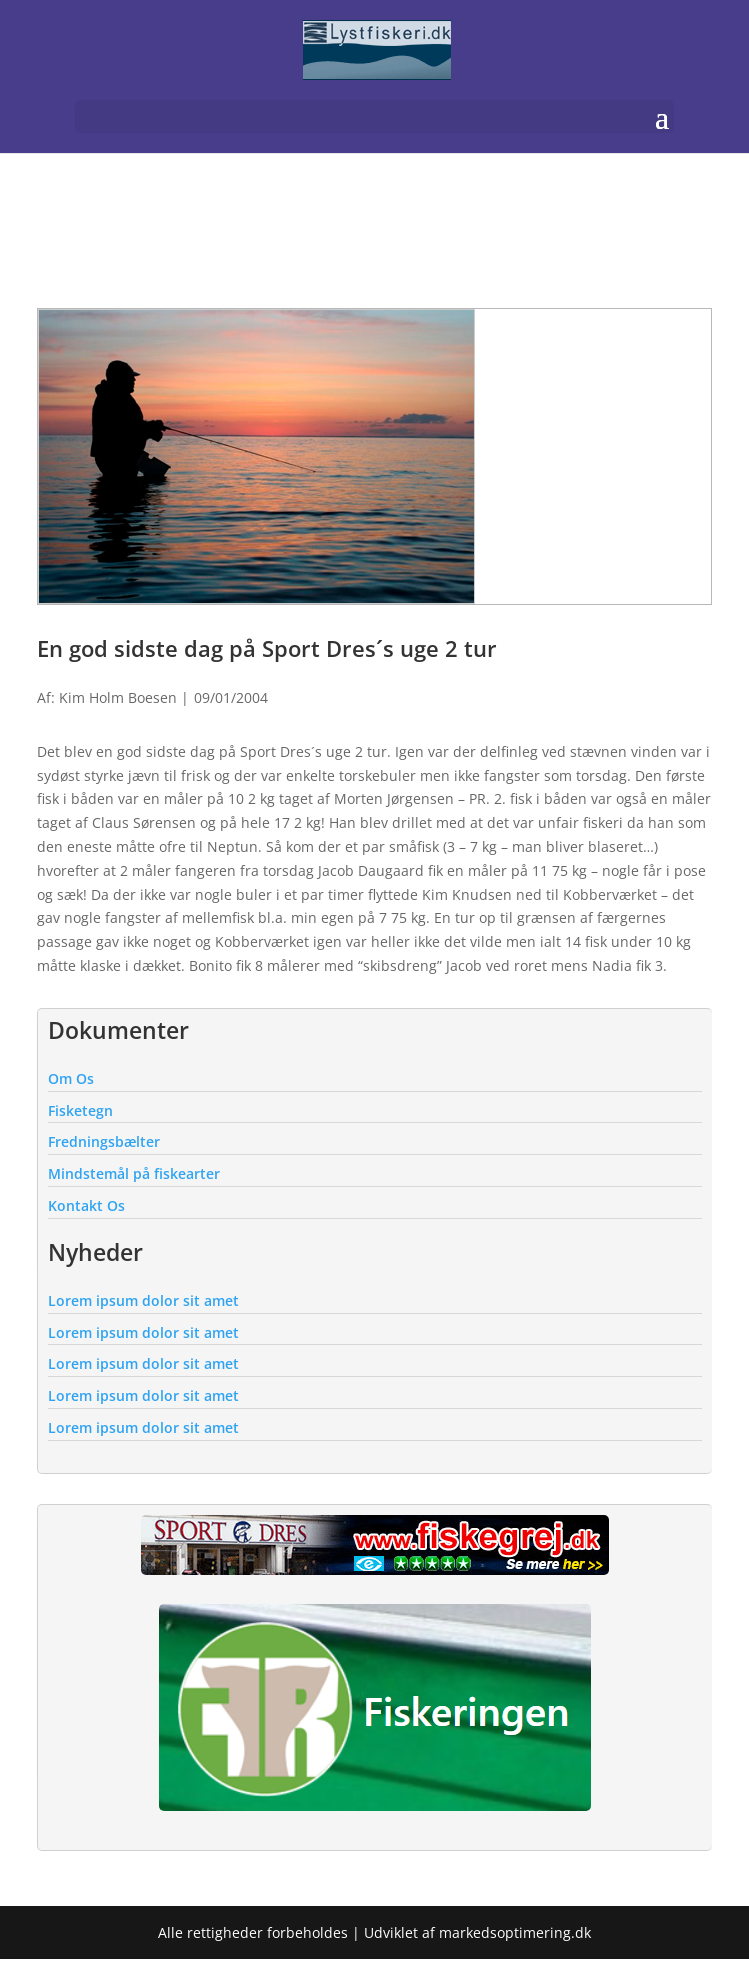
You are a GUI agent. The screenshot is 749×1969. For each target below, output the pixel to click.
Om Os (71, 1078)
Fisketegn (80, 1110)
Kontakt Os (86, 1205)
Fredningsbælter (104, 1141)
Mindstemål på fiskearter (134, 1173)
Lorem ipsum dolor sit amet (143, 1300)
